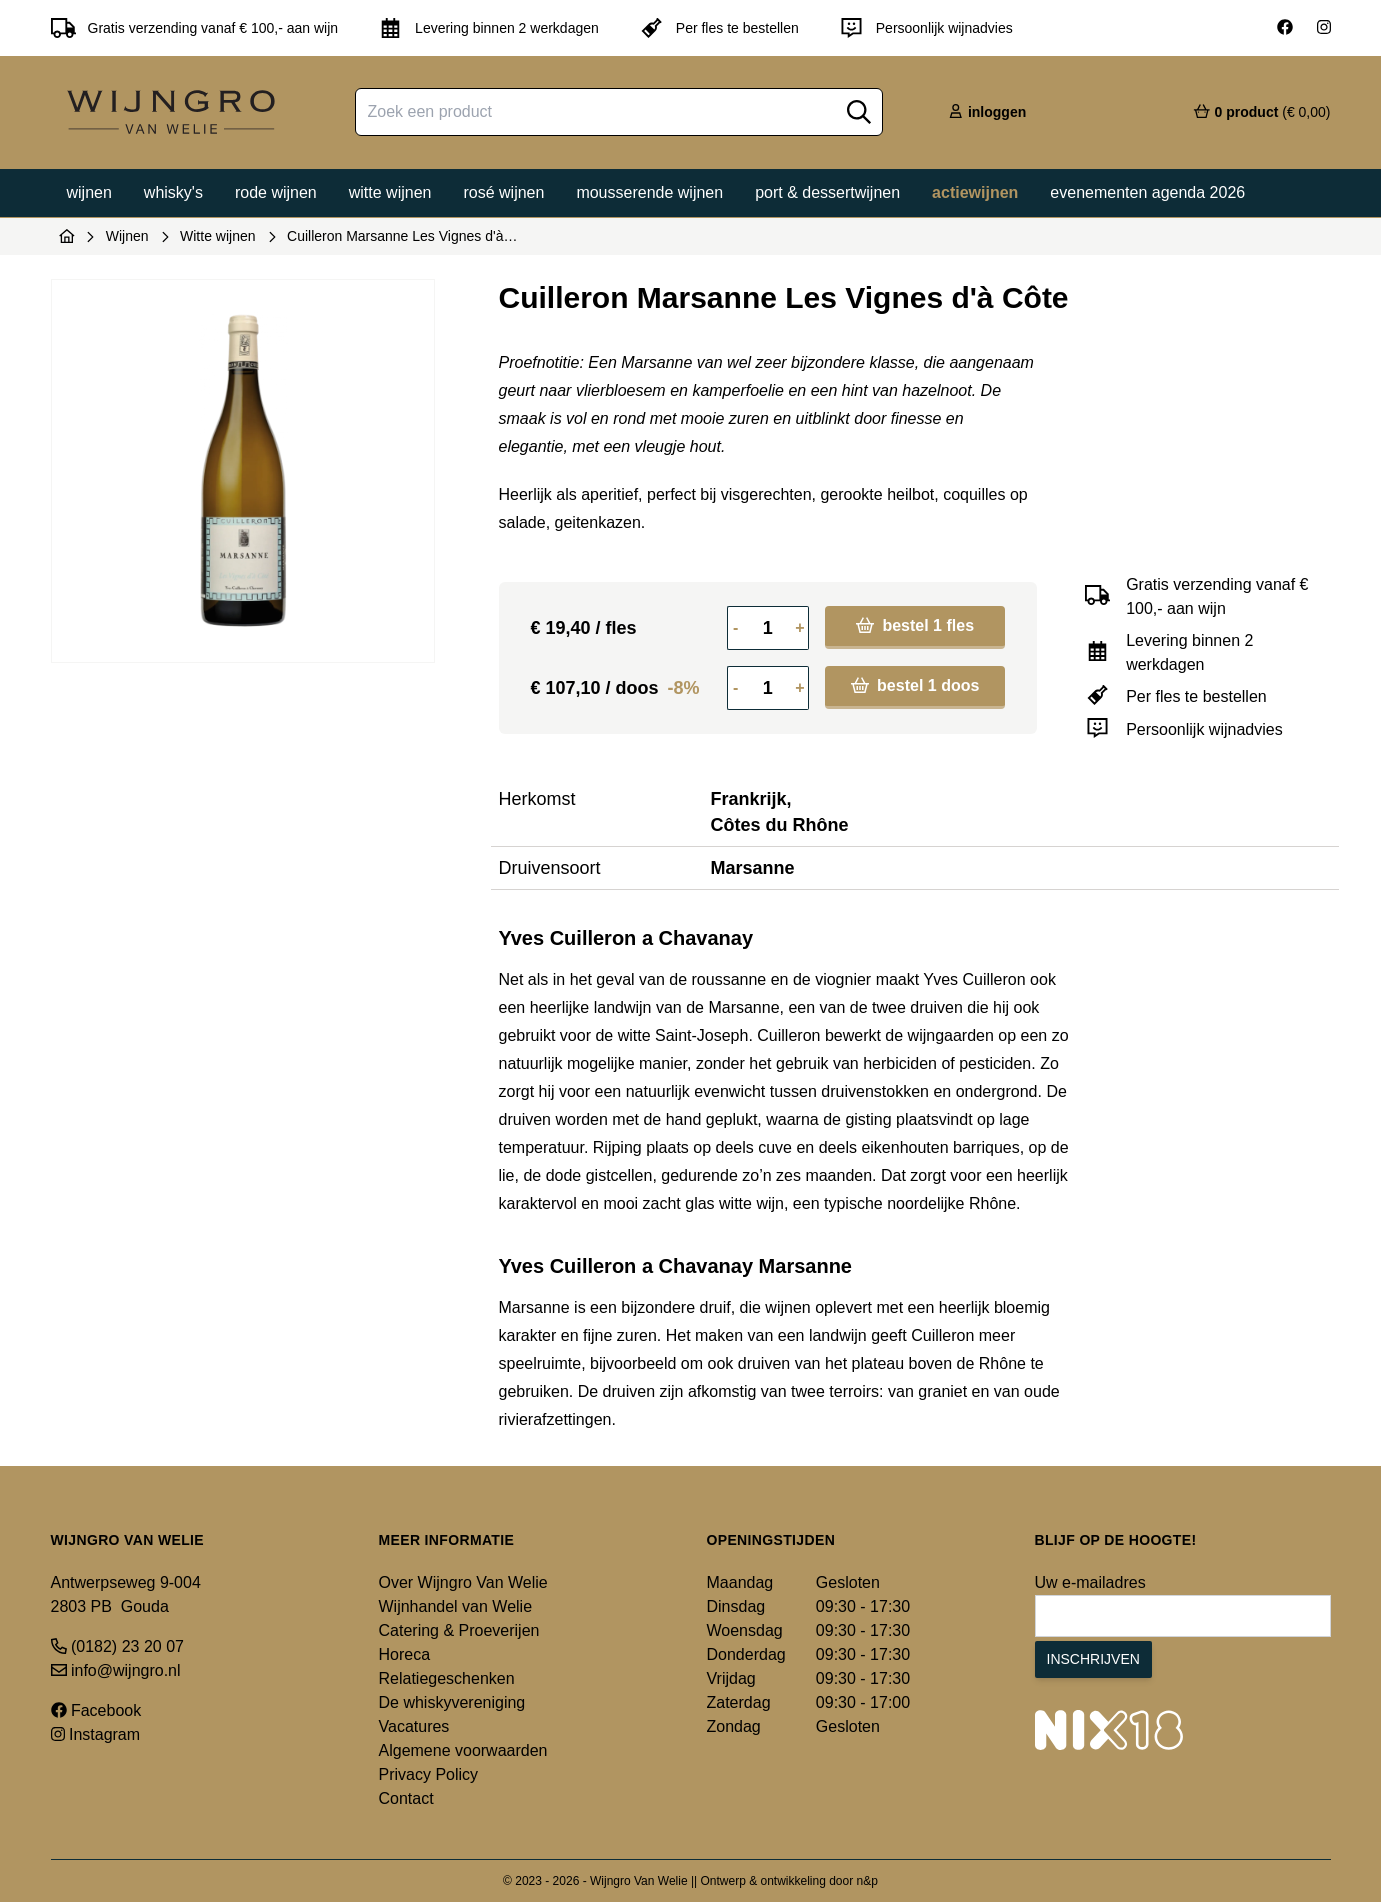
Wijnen (89, 192)
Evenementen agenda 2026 (1147, 192)
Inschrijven (1093, 1659)
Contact (406, 1798)
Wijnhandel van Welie (456, 1606)
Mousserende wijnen (649, 192)
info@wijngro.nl (116, 1670)
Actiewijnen (975, 192)
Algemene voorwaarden (463, 1750)
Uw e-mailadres (1090, 1582)
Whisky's (173, 192)
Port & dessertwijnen (827, 192)
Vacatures (414, 1726)
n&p (867, 1881)
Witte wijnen (390, 192)
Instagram (96, 1734)
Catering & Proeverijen (459, 1630)
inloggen (987, 112)
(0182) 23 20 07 (117, 1646)
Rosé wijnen (503, 192)
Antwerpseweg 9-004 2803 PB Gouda (126, 1594)
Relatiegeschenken (447, 1678)
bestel (915, 625)
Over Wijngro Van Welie (463, 1582)
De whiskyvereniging (452, 1702)
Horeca (405, 1654)
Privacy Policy (429, 1774)
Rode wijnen (276, 192)
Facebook (96, 1710)
